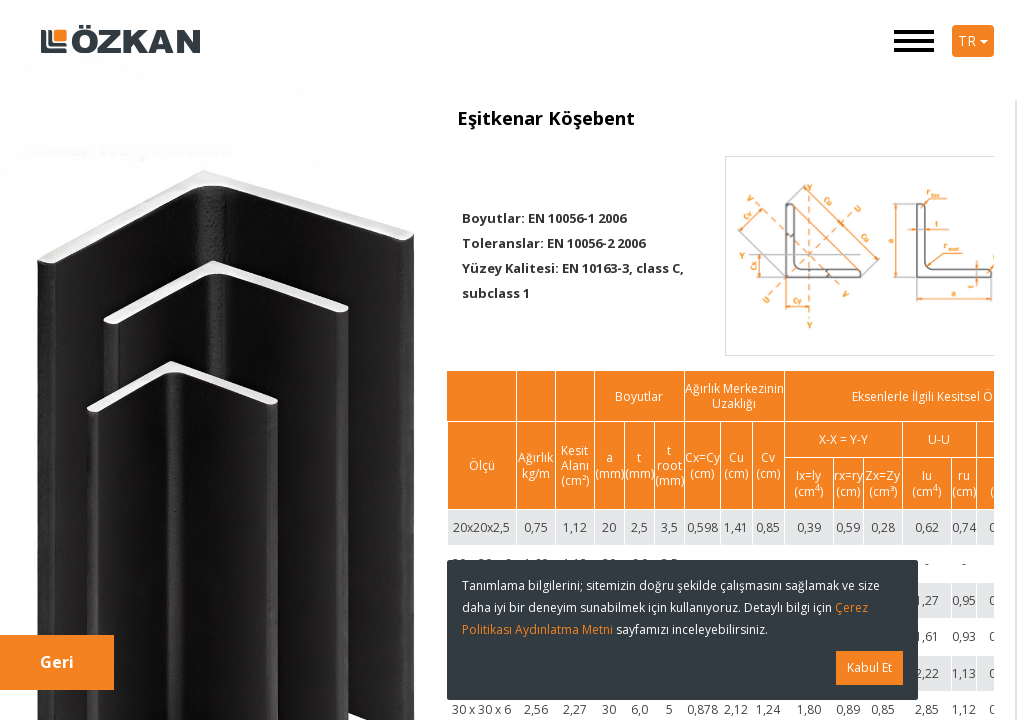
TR (973, 40)
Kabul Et (869, 667)
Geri (57, 662)
